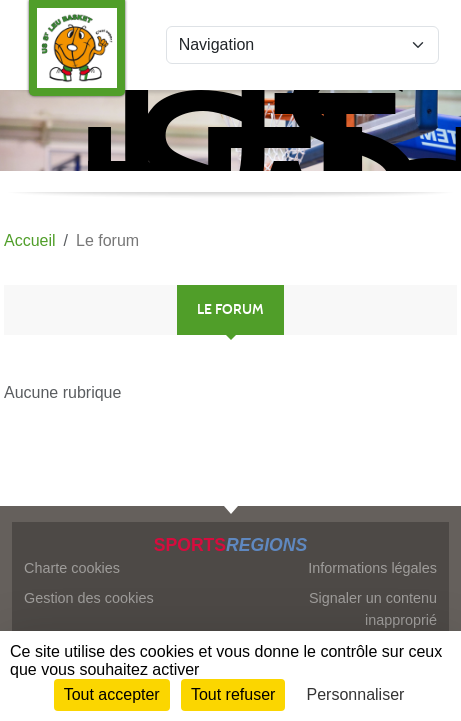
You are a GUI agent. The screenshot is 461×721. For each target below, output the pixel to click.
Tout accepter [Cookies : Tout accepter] (112, 694)
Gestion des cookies (89, 598)
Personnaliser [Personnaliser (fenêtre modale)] (356, 694)
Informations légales (372, 568)
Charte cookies (72, 568)
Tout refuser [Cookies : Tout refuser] (233, 694)
